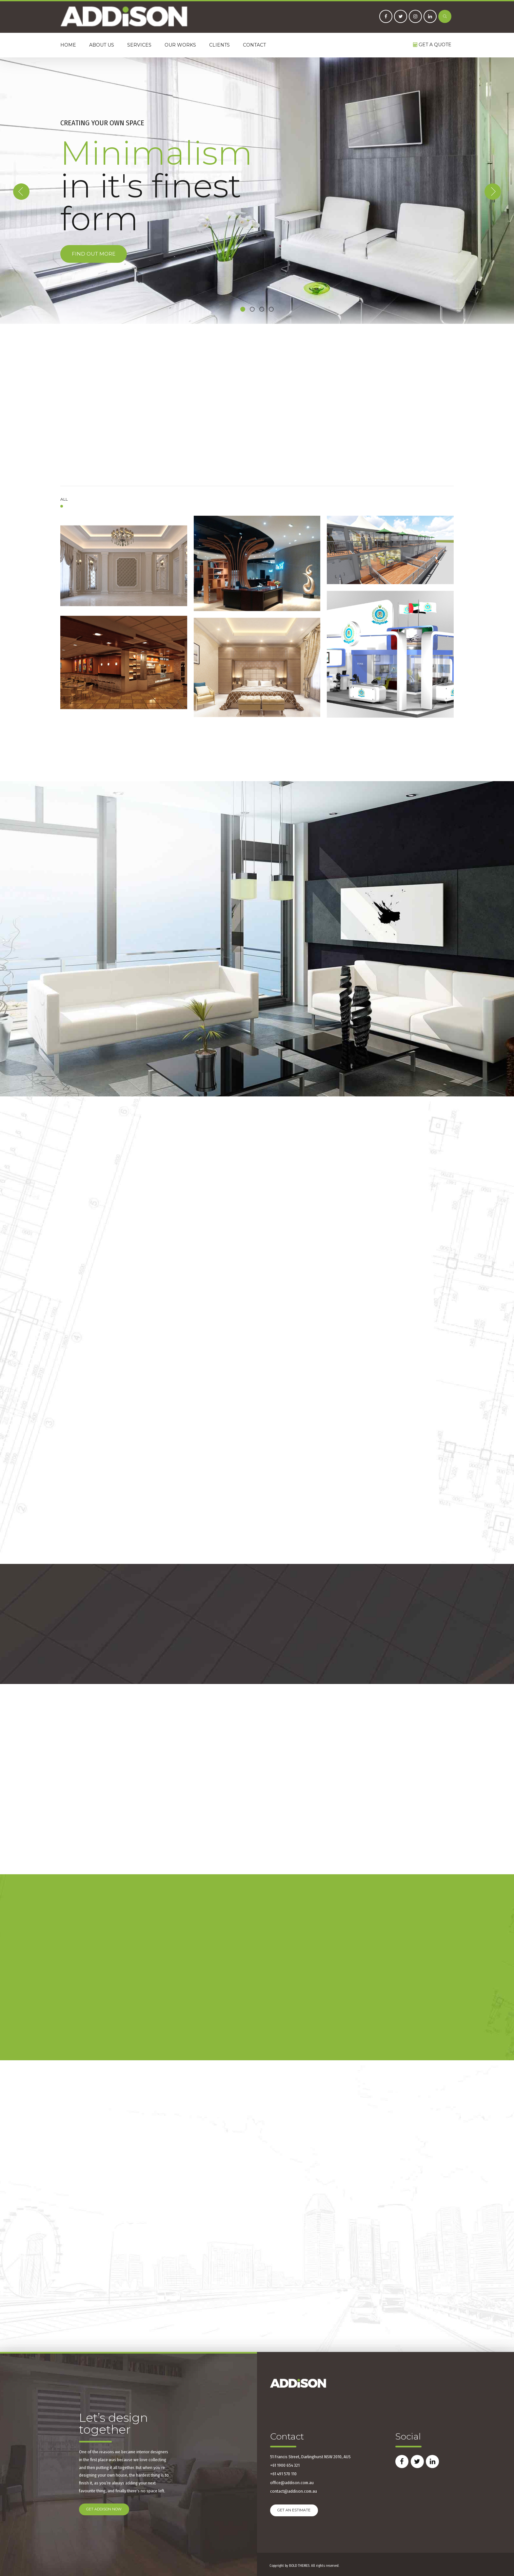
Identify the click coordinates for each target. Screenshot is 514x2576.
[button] (21, 191)
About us (101, 45)
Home (68, 45)
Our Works (180, 45)
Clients (219, 45)
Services (139, 45)
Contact (254, 45)
